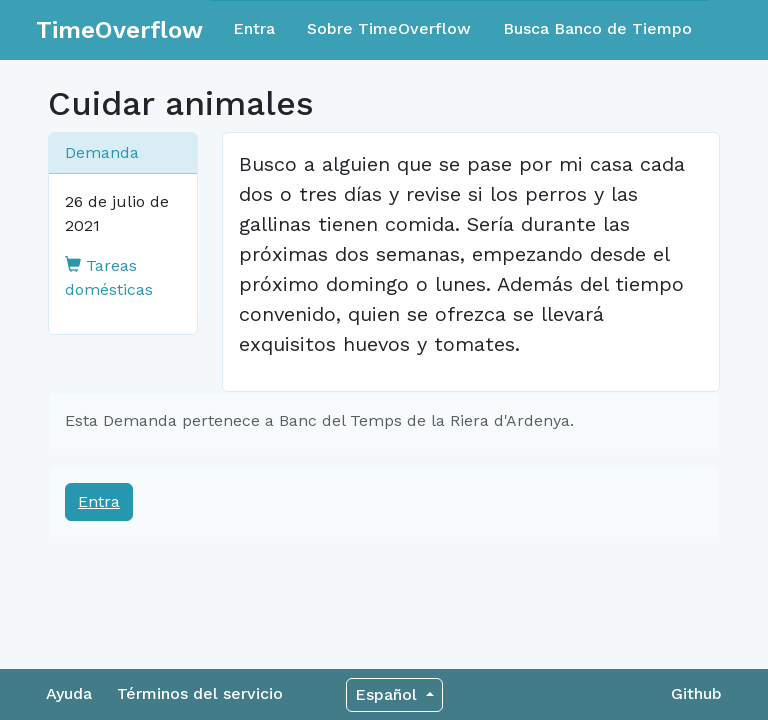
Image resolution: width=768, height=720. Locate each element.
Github (696, 693)
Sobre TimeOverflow (389, 28)
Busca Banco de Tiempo (597, 28)
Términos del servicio (200, 693)
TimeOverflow (119, 30)
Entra (254, 28)
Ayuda (69, 693)
